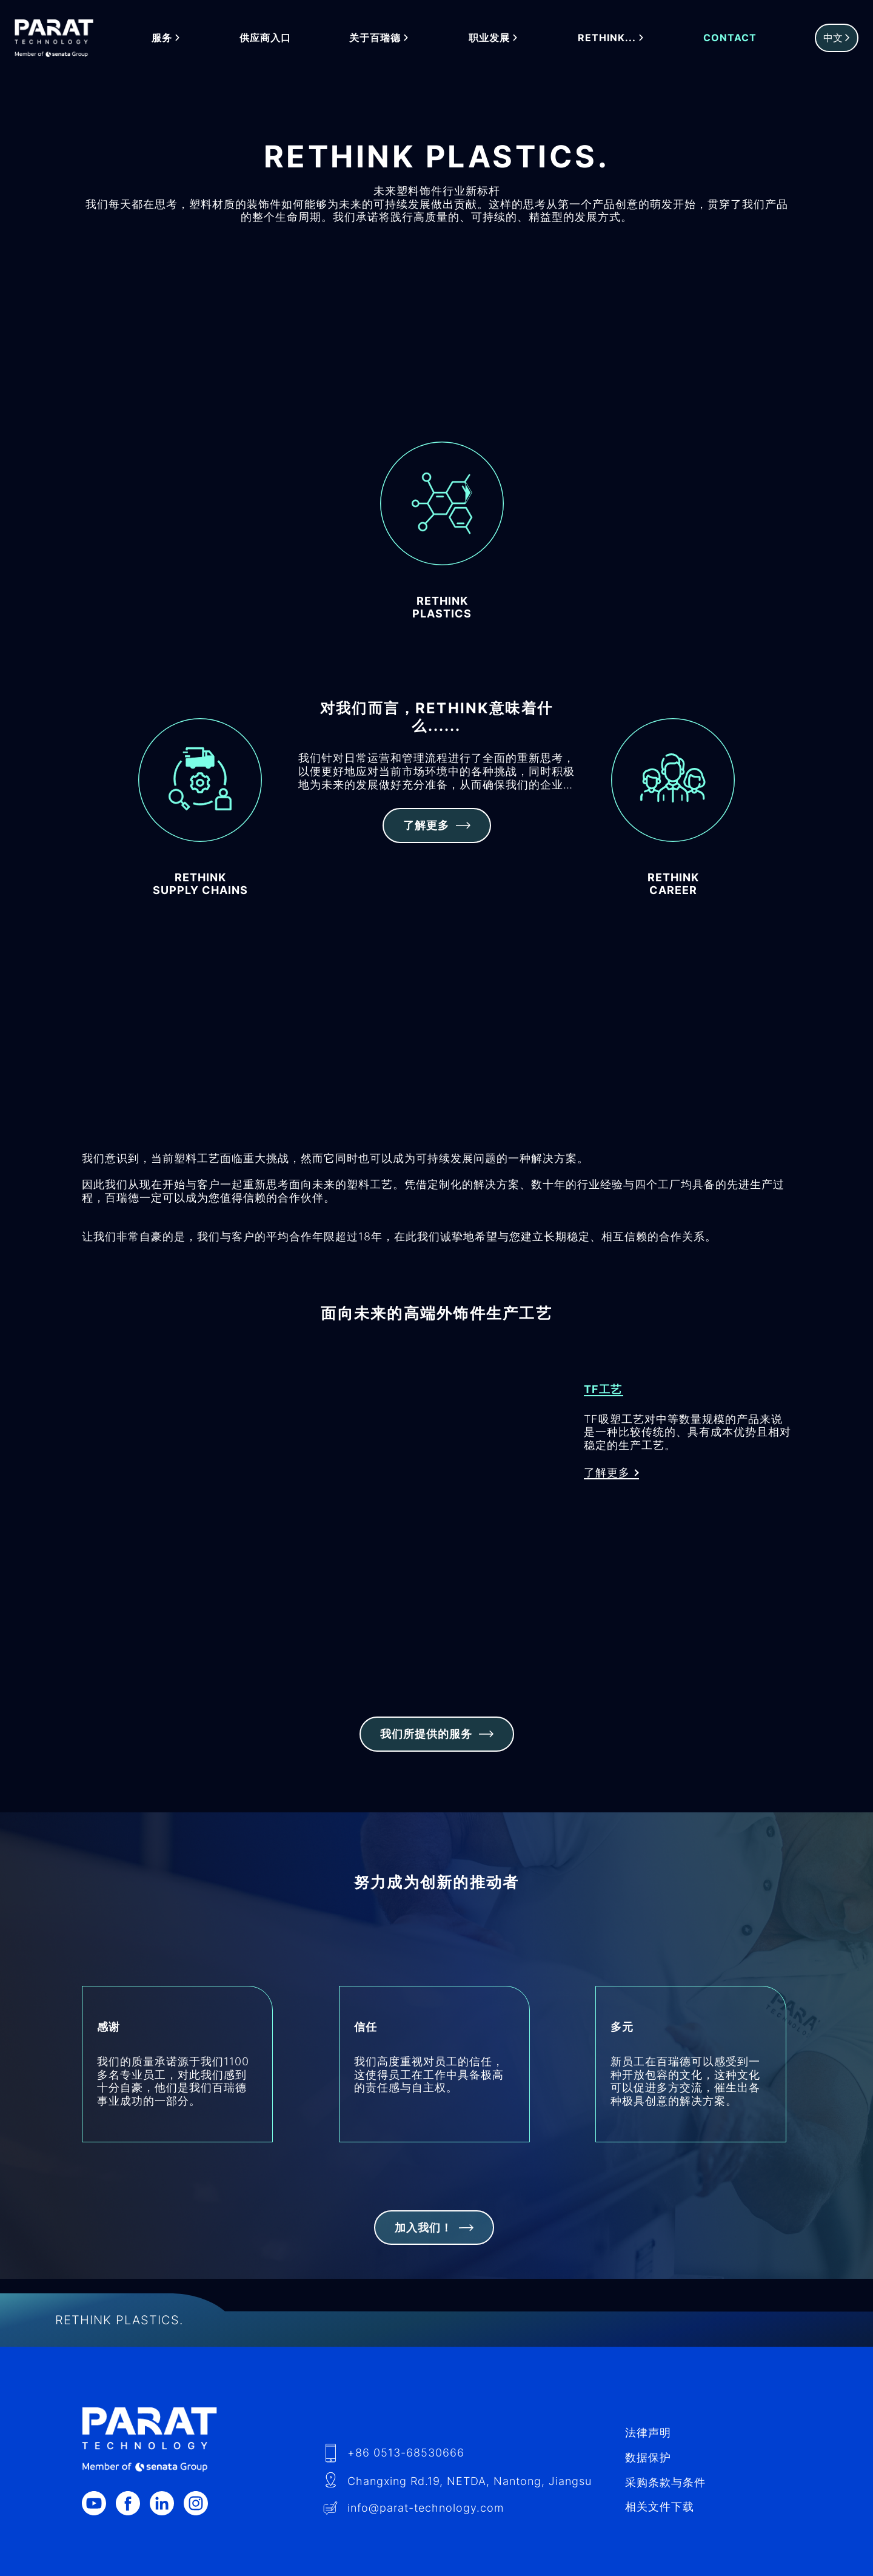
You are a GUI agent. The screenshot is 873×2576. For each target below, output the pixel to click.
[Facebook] (133, 2503)
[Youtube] (99, 2503)
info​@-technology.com (425, 2507)
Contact (730, 38)
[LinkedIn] (167, 2503)
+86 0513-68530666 (405, 2452)
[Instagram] (201, 2503)
